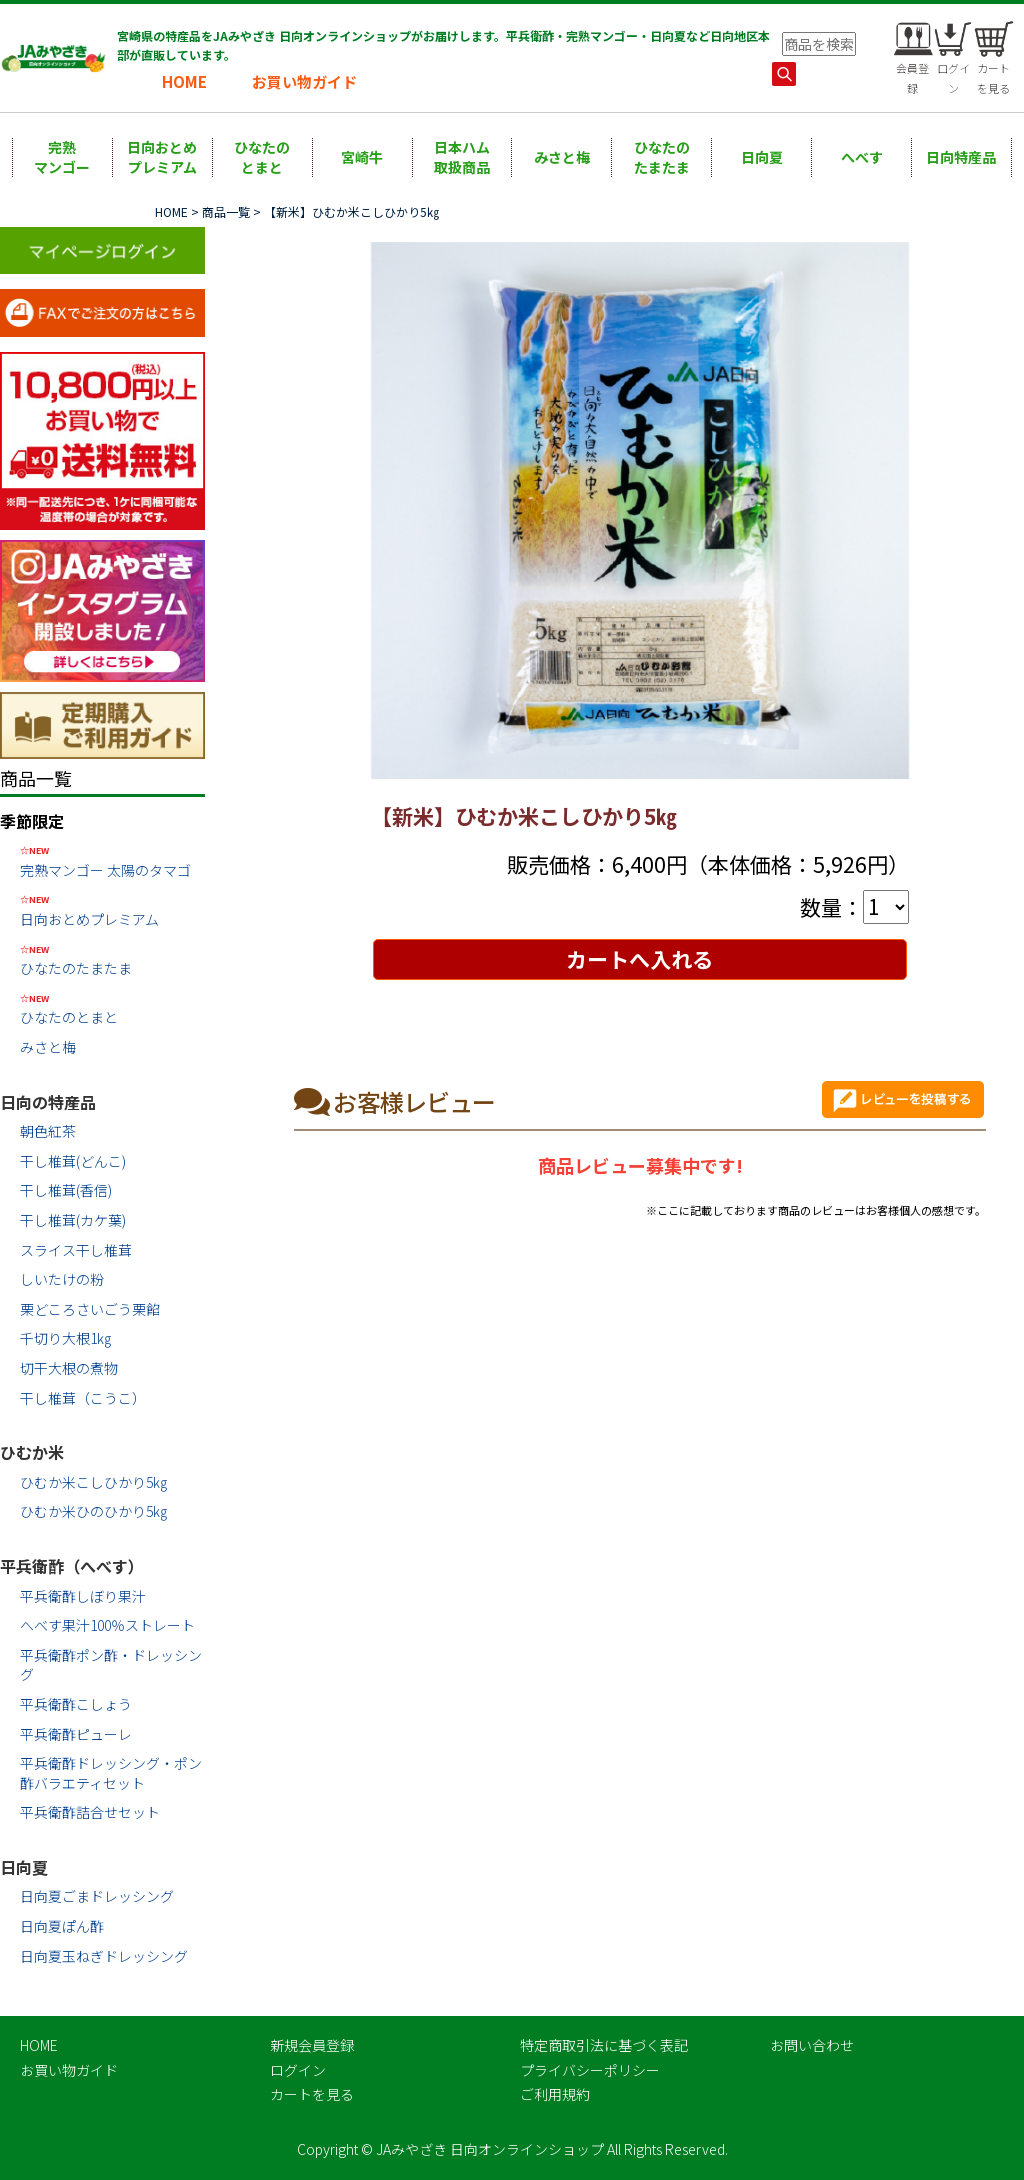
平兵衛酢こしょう (76, 1704)
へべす (862, 157)
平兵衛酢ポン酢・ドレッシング (111, 1665)
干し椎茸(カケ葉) (73, 1220)
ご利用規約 (555, 2094)
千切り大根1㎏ (65, 1338)
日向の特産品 (48, 1102)
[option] (640, 511)
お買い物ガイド (304, 81)
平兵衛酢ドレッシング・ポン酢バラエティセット (111, 1773)
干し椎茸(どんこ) (73, 1161)
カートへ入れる (639, 959)
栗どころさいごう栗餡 (90, 1309)
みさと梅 (562, 157)
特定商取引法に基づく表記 (604, 2045)
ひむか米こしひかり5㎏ (93, 1482)
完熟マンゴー (62, 157)
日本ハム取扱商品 (462, 157)
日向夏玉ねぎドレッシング (104, 1956)
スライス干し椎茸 (76, 1250)
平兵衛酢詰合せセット (90, 1812)
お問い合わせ (812, 2045)
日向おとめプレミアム (162, 157)
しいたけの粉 (62, 1279)
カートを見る (312, 2094)
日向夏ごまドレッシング (97, 1896)
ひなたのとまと (262, 157)
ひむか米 (32, 1452)
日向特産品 (961, 157)
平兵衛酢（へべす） (72, 1566)
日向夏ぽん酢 (62, 1926)
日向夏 (762, 157)
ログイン (298, 2070)
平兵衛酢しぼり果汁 (83, 1596)
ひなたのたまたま (662, 157)
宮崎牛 (362, 157)
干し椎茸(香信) (66, 1190)
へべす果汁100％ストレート (107, 1625)
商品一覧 (226, 211)
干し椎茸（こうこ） (83, 1398)
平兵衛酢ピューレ (76, 1734)
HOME (184, 81)
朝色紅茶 (48, 1131)
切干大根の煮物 (69, 1368)
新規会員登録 (312, 2045)
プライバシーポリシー (590, 2070)
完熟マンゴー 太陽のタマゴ (112, 860)
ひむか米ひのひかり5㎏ (93, 1511)
